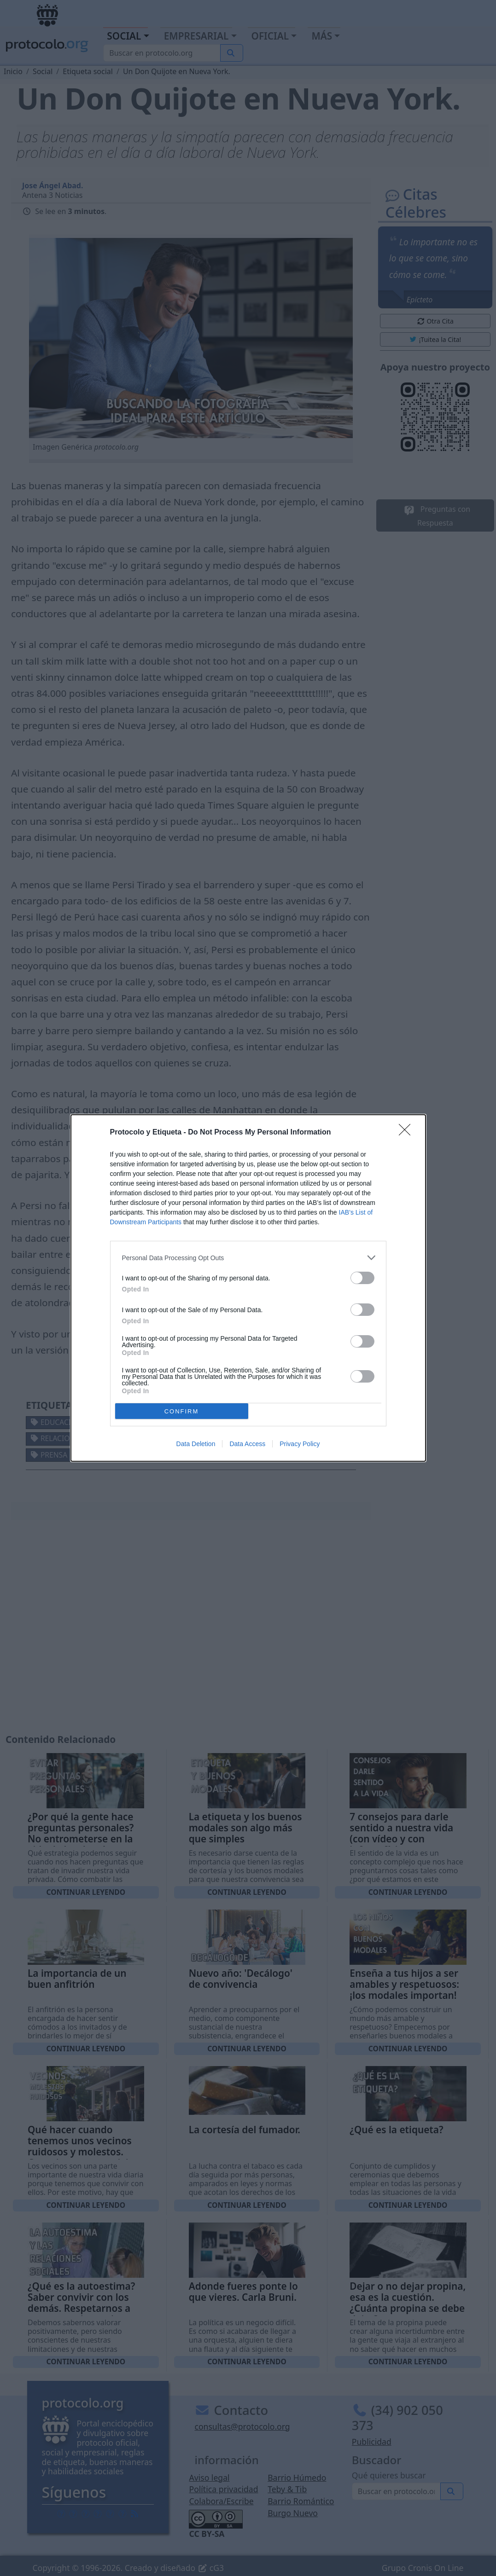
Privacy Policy (300, 1443)
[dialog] (248, 1288)
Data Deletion (196, 1443)
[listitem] (248, 1257)
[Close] (407, 1132)
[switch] (362, 1278)
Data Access (247, 1443)
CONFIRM (181, 1411)
